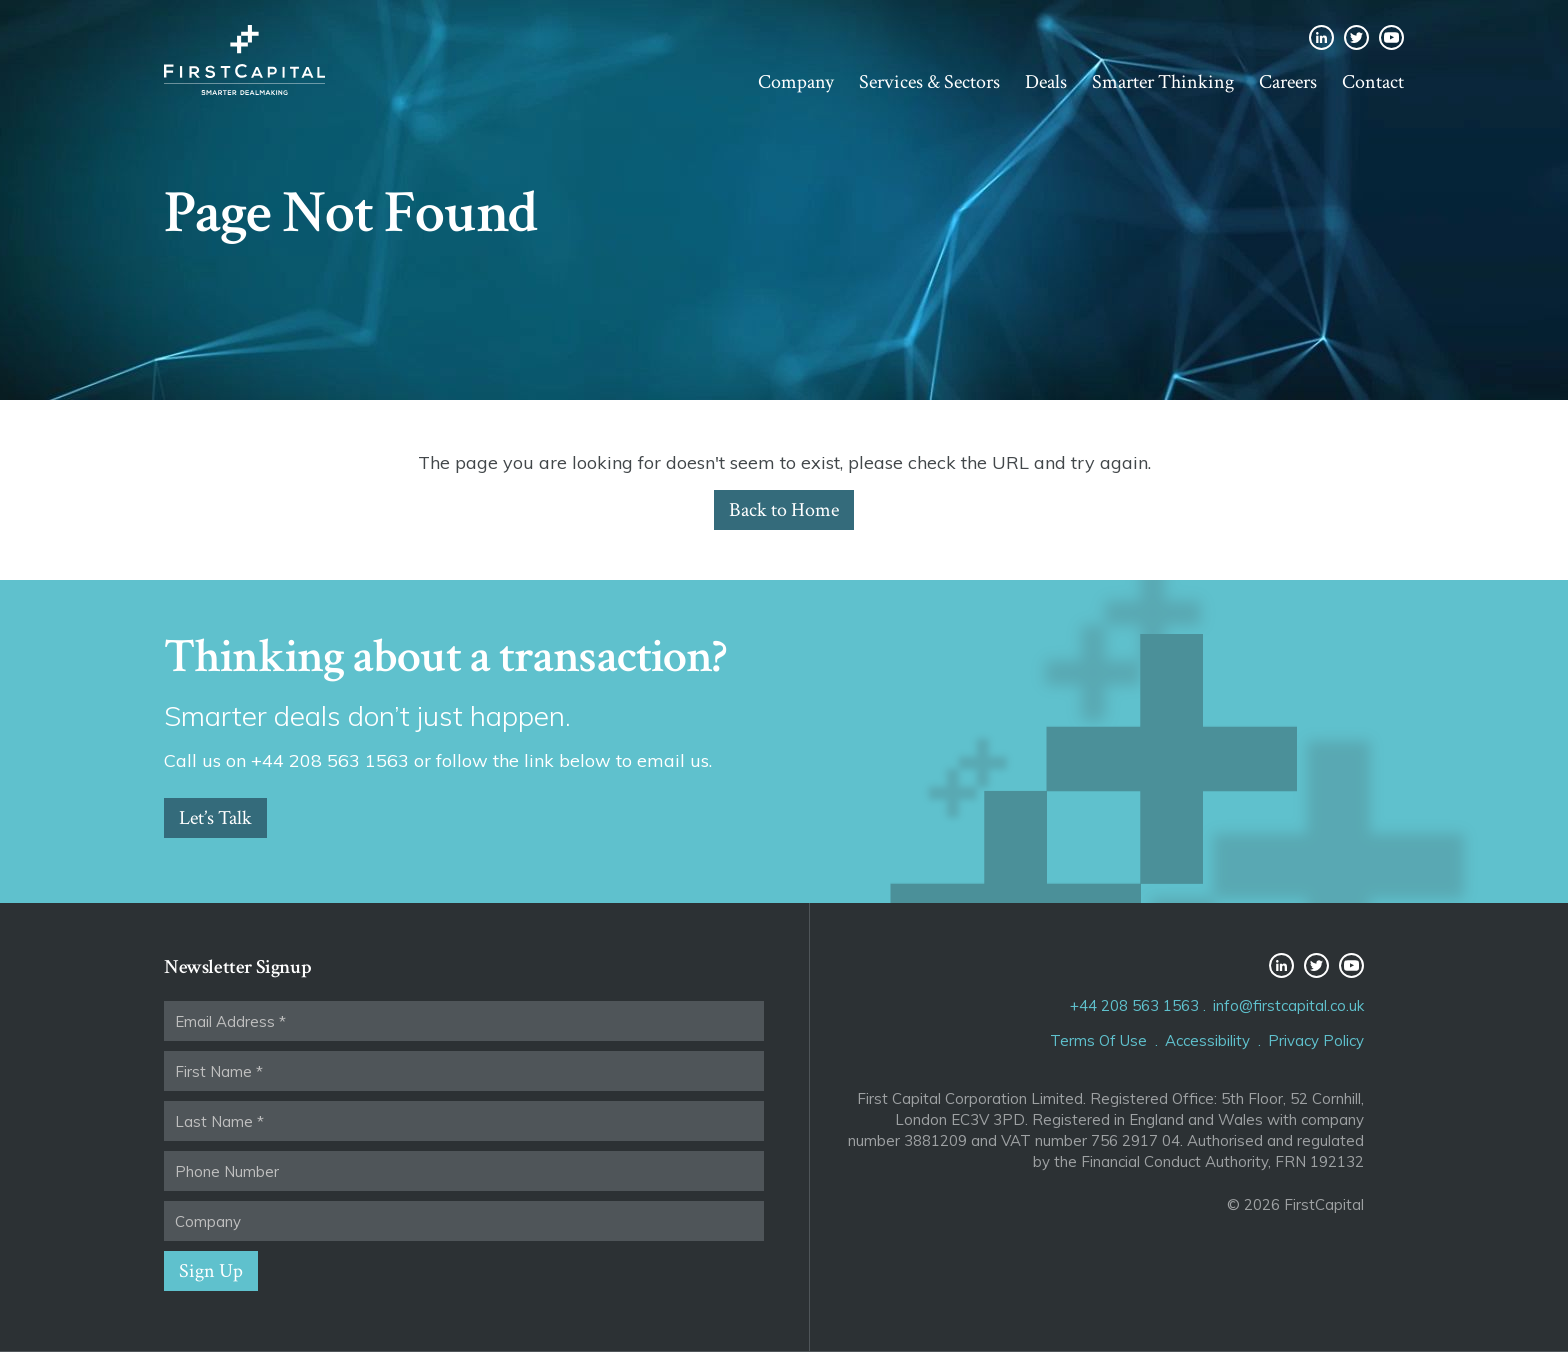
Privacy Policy (1316, 1040)
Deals (1046, 82)
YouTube (1391, 37)
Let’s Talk (215, 818)
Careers (1288, 82)
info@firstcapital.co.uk (1288, 1005)
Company (796, 82)
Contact (1373, 82)
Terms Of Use (1098, 1040)
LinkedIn (1321, 37)
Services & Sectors (929, 82)
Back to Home (784, 510)
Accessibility (1207, 1040)
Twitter (1356, 37)
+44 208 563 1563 (1134, 1005)
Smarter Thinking (1163, 82)
